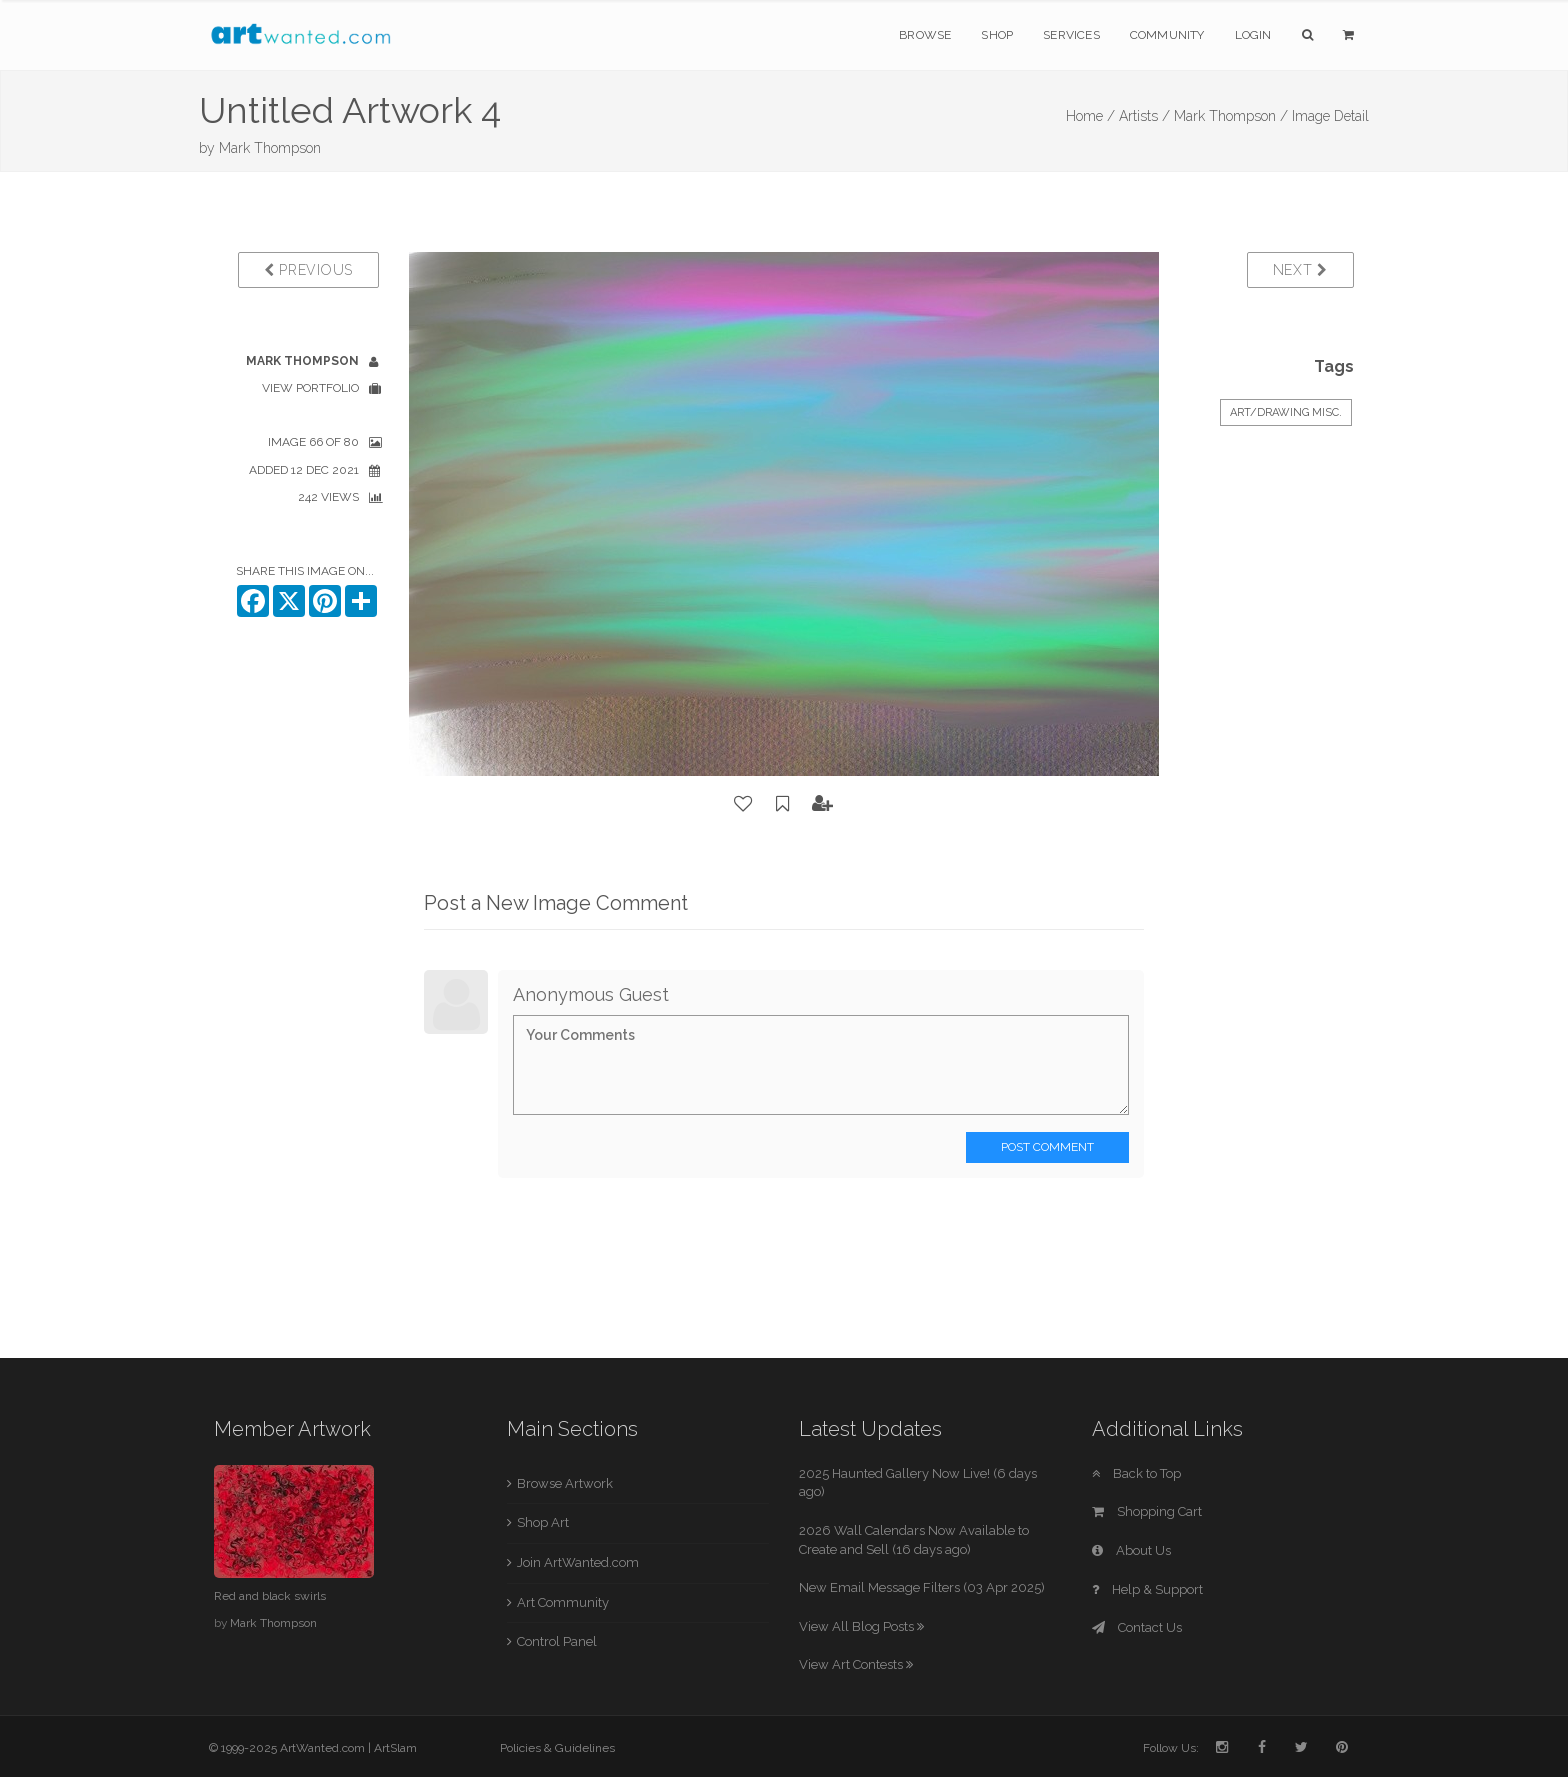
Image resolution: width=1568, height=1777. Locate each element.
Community (1167, 35)
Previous (308, 270)
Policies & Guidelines (557, 1748)
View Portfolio (310, 388)
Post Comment (1047, 1147)
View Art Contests (856, 1664)
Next (1300, 270)
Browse (925, 35)
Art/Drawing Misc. (1286, 412)
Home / (1090, 116)
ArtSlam (395, 1748)
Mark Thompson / (1231, 116)
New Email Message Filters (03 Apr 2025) (922, 1587)
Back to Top (1136, 1473)
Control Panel (557, 1641)
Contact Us (1137, 1627)
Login (1253, 35)
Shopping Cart (1147, 1511)
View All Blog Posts (861, 1626)
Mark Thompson (270, 148)
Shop (997, 35)
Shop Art (543, 1522)
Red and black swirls (270, 1596)
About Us (1131, 1550)
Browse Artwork (565, 1483)
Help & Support (1147, 1589)
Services (1071, 35)
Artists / (1144, 116)
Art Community (563, 1602)
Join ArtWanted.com (578, 1562)
